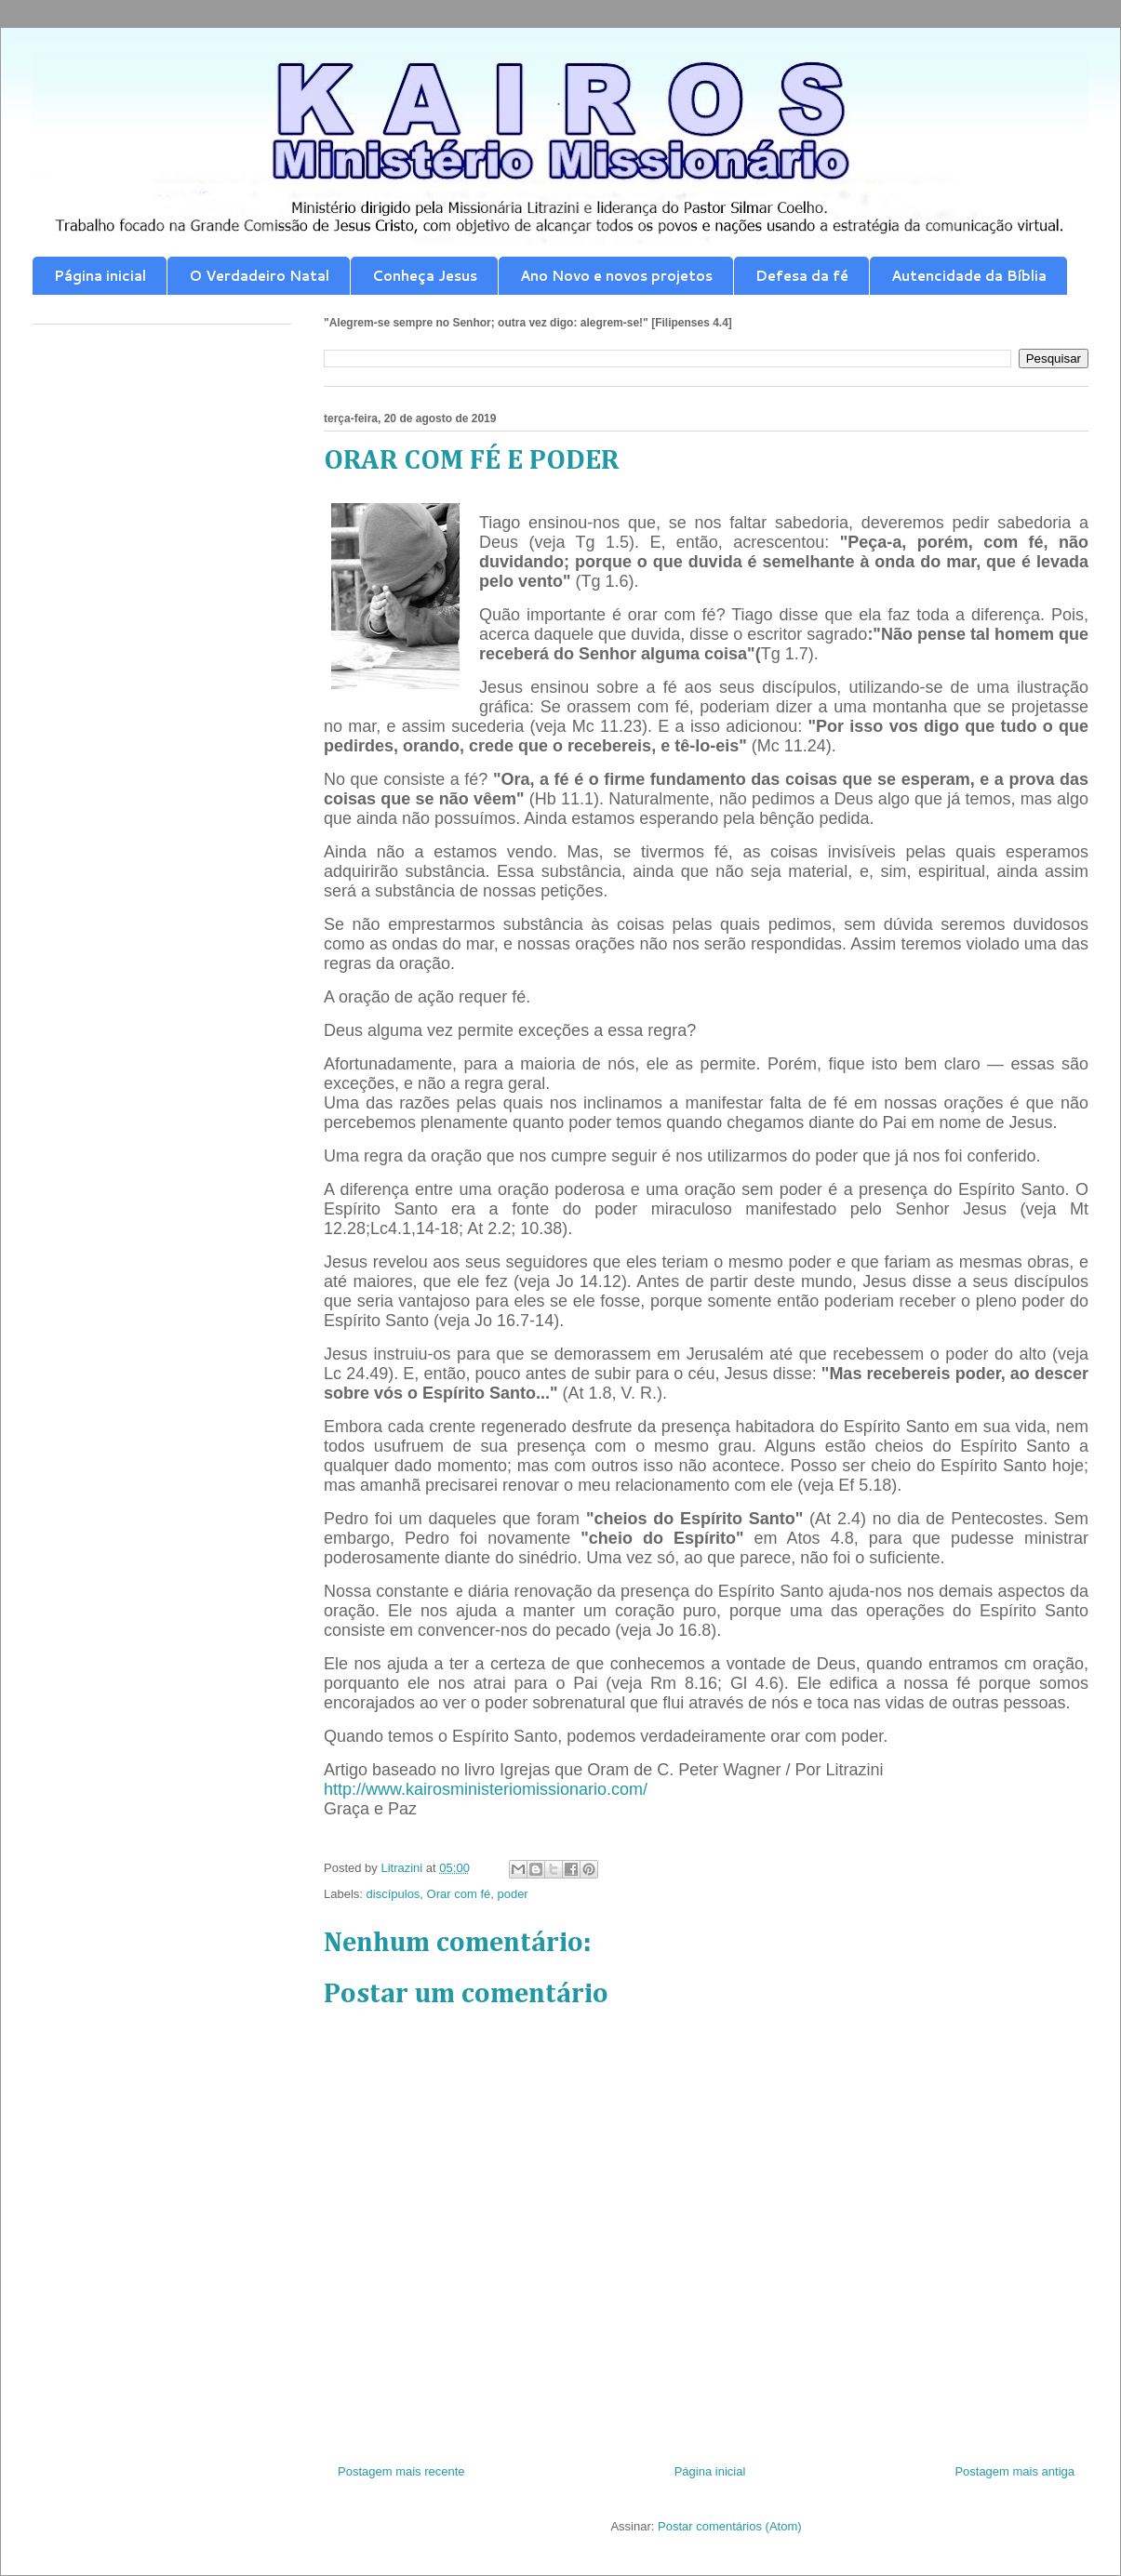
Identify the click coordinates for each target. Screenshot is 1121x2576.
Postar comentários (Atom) (730, 2526)
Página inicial (100, 275)
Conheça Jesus (424, 275)
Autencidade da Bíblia (969, 275)
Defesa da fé (801, 275)
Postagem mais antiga (1014, 2471)
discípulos (393, 1894)
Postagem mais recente (401, 2471)
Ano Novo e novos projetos (616, 275)
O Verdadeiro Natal (259, 275)
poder (512, 1894)
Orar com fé (459, 1894)
